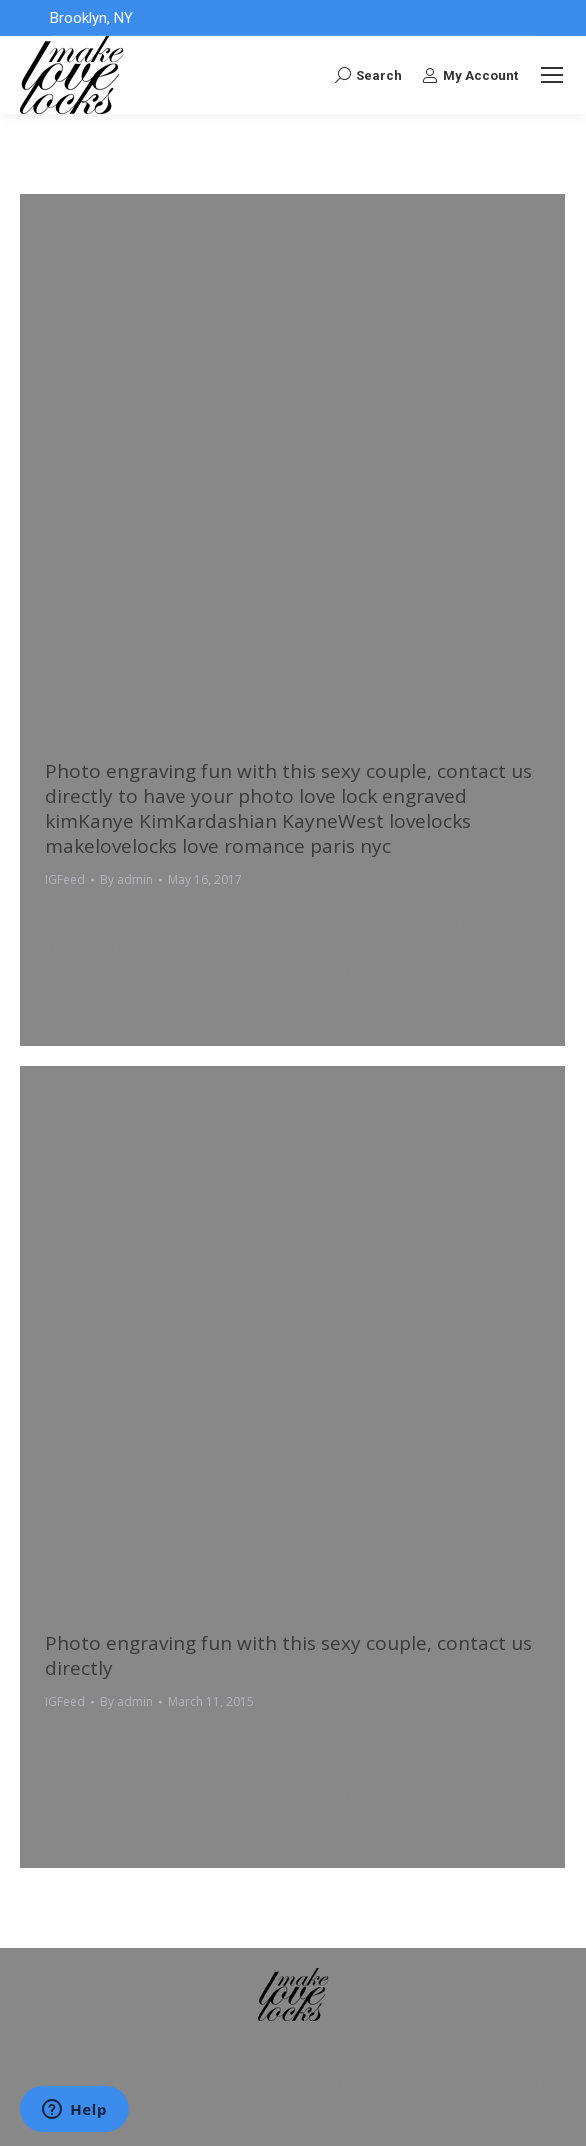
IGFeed (65, 879)
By (126, 879)
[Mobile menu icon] (552, 75)
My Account (470, 75)
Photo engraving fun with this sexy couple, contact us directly (288, 1655)
